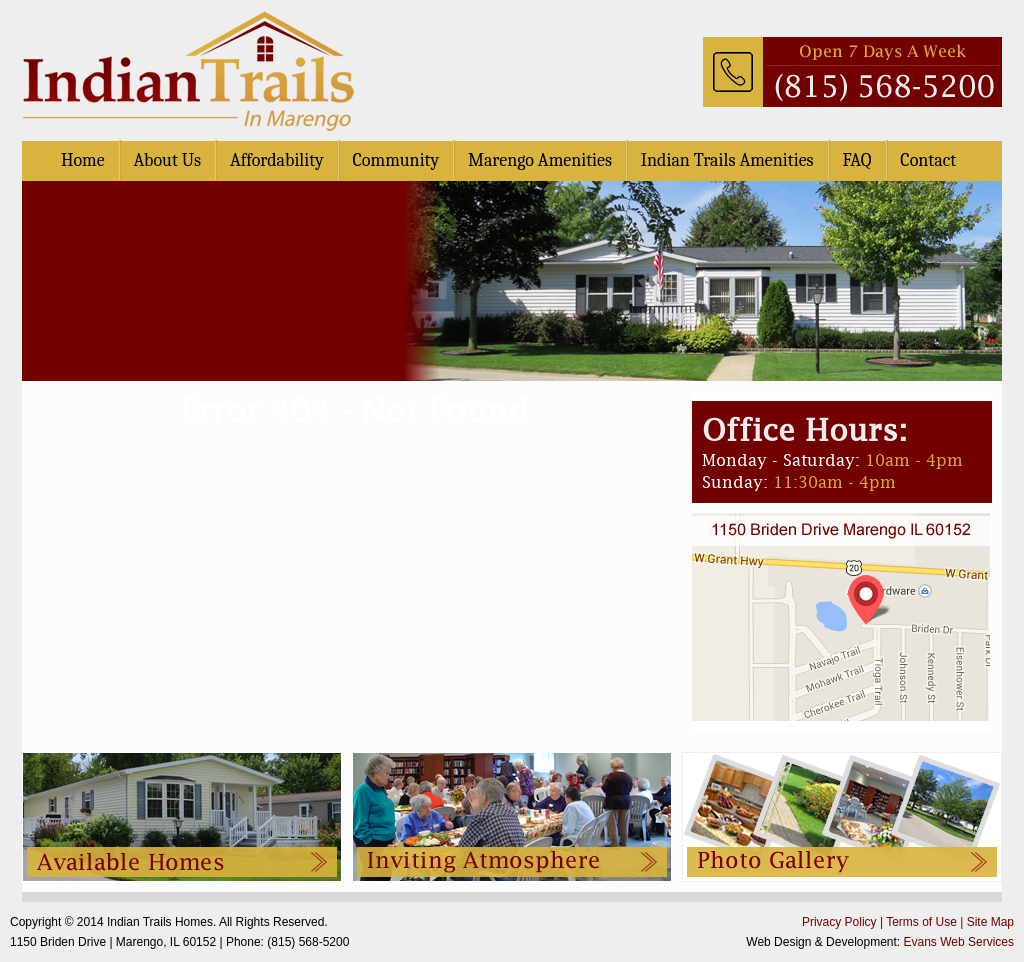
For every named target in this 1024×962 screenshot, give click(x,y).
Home (83, 160)
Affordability (277, 160)
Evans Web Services (959, 942)
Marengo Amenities (540, 160)
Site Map (990, 922)
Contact (928, 160)
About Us (167, 160)
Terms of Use (921, 922)
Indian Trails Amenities (727, 160)
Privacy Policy (839, 922)
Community (396, 160)
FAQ (856, 160)
